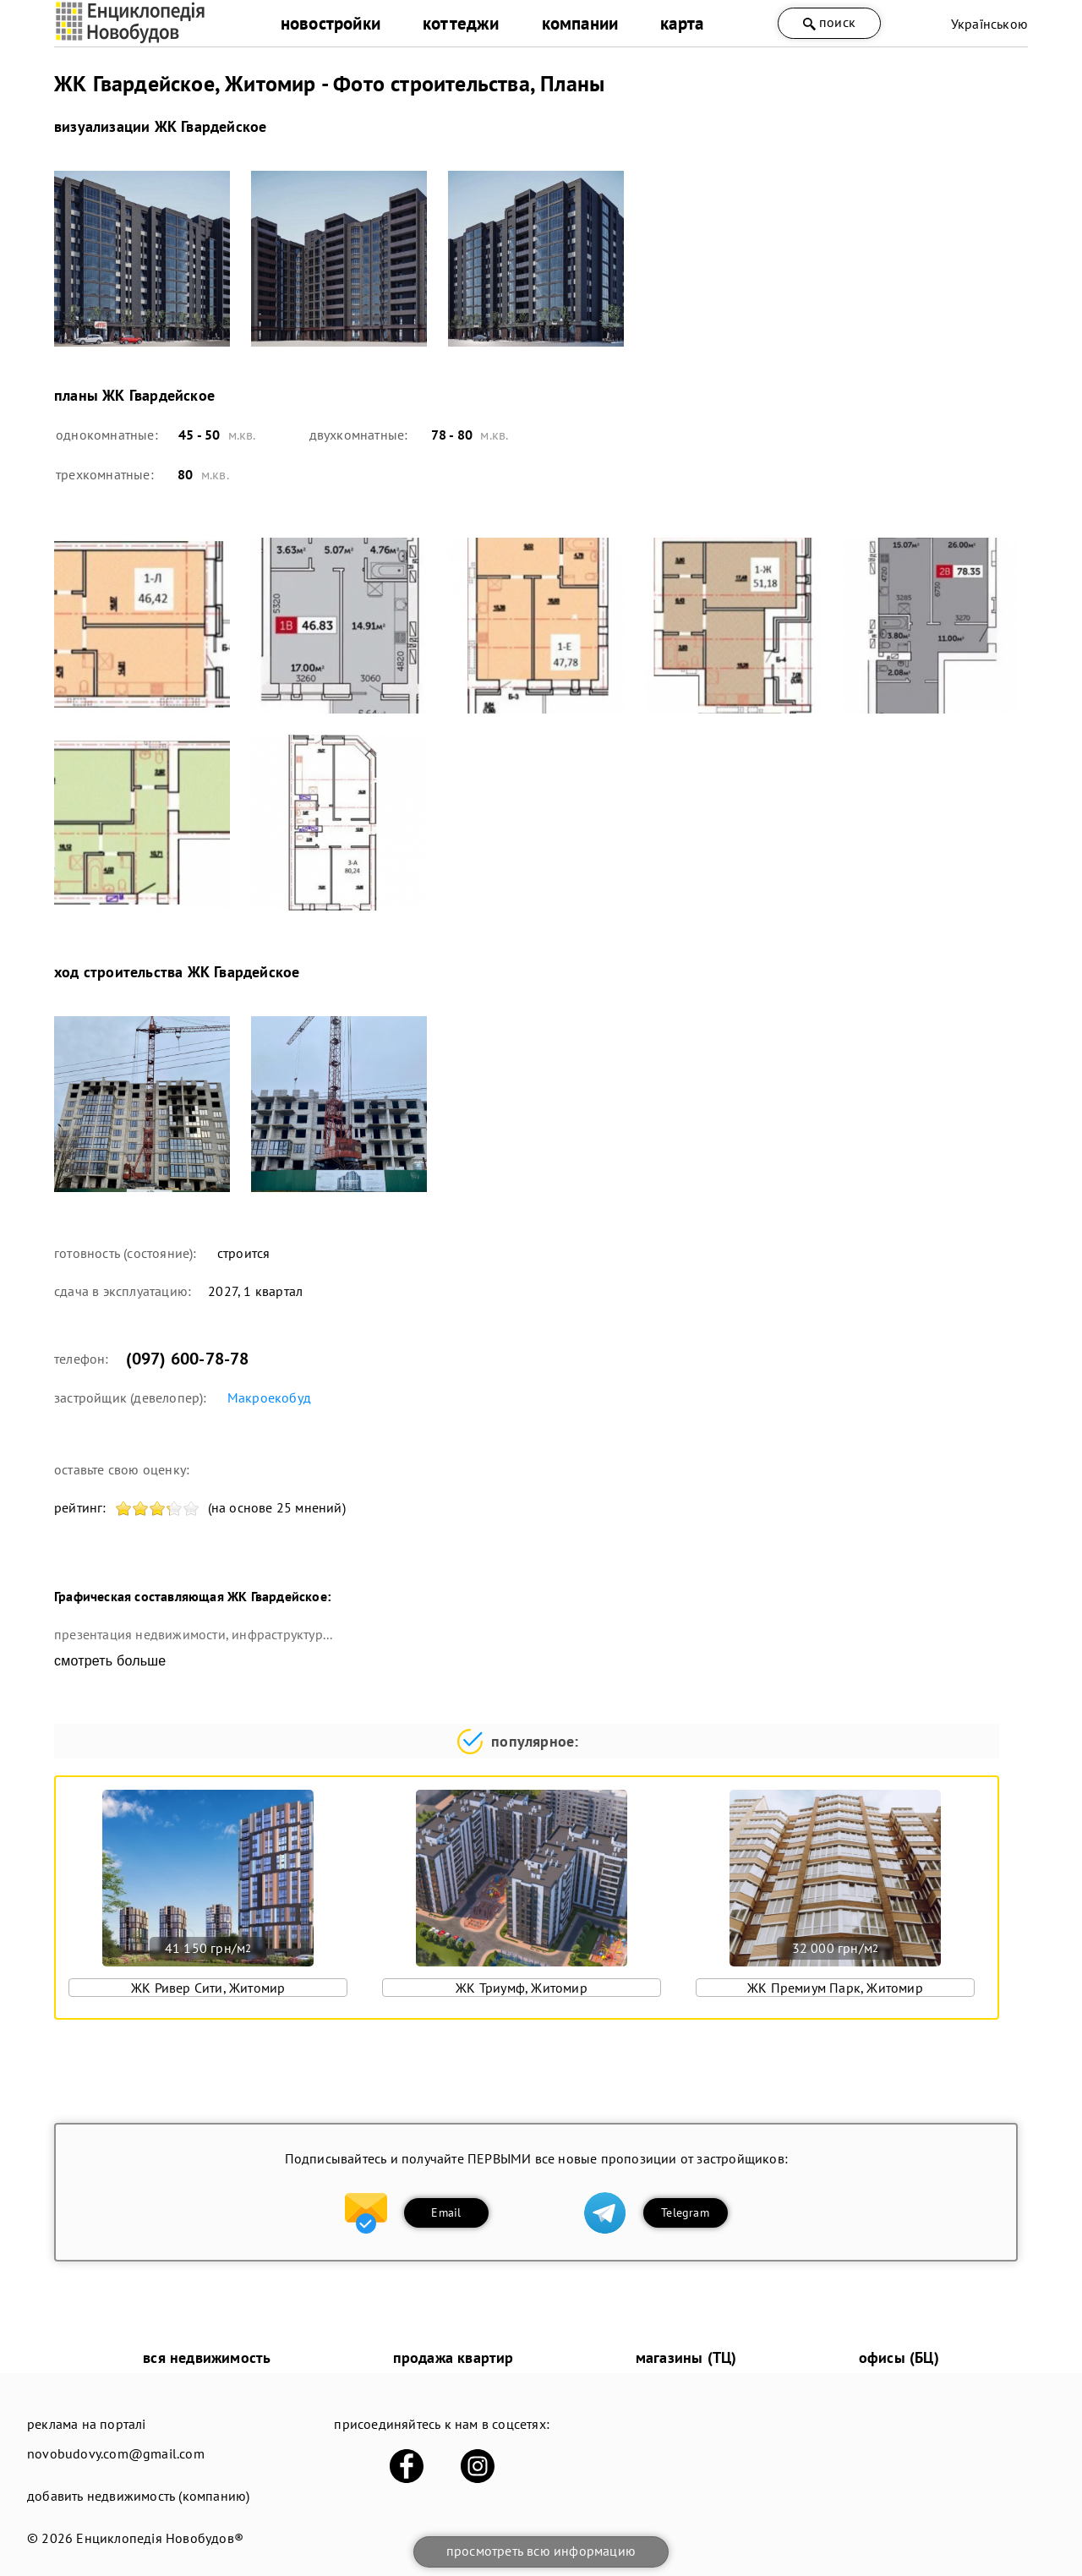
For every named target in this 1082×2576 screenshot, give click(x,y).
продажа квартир (453, 2357)
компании (580, 23)
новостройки (330, 23)
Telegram (685, 2212)
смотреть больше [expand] (110, 1661)
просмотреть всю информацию (541, 2550)
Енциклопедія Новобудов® (159, 2538)
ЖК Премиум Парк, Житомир (835, 1987)
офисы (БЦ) (899, 2357)
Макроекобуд (269, 1397)
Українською (989, 23)
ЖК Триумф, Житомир (521, 1987)
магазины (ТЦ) (686, 2357)
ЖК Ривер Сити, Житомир (208, 1987)
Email (446, 2212)
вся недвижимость (206, 2357)
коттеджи (461, 23)
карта (681, 23)
